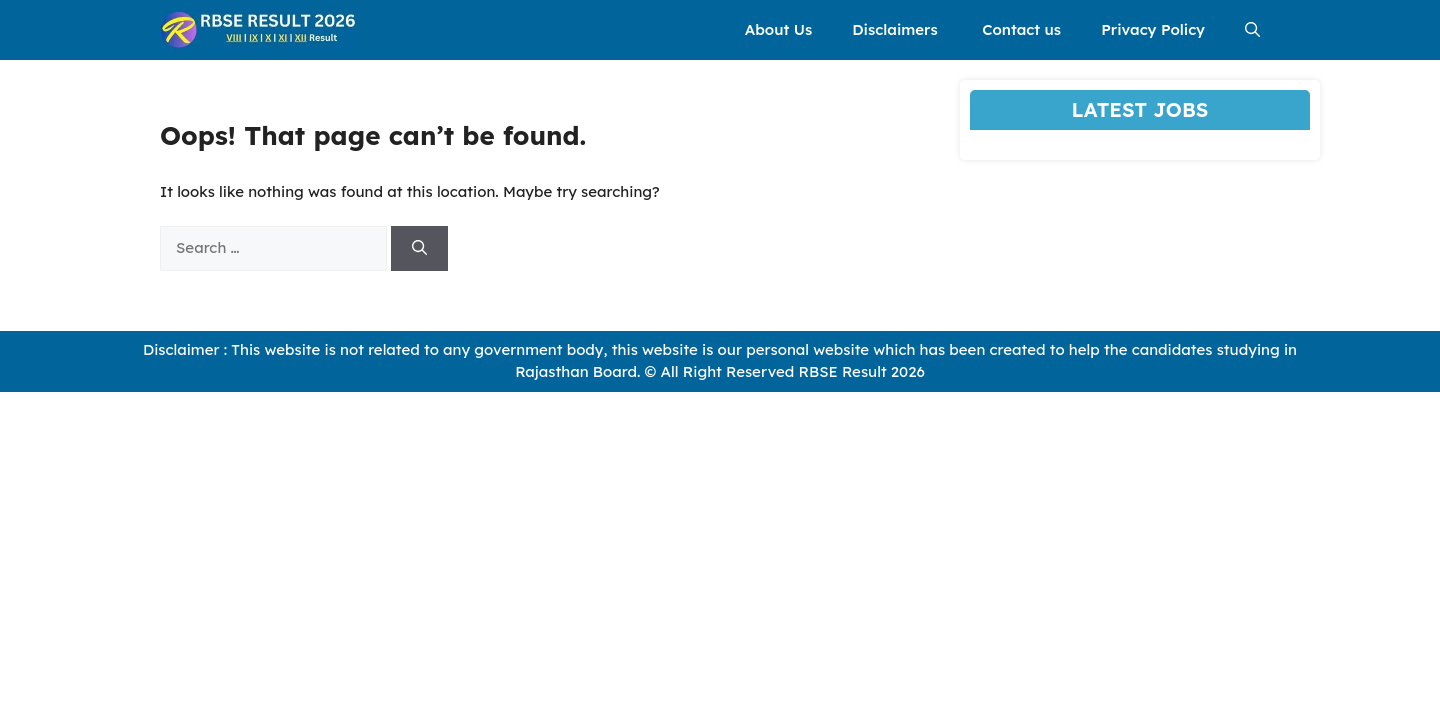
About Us (778, 29)
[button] (1252, 30)
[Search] (419, 248)
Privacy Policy (1153, 29)
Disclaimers (897, 29)
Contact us (1021, 29)
